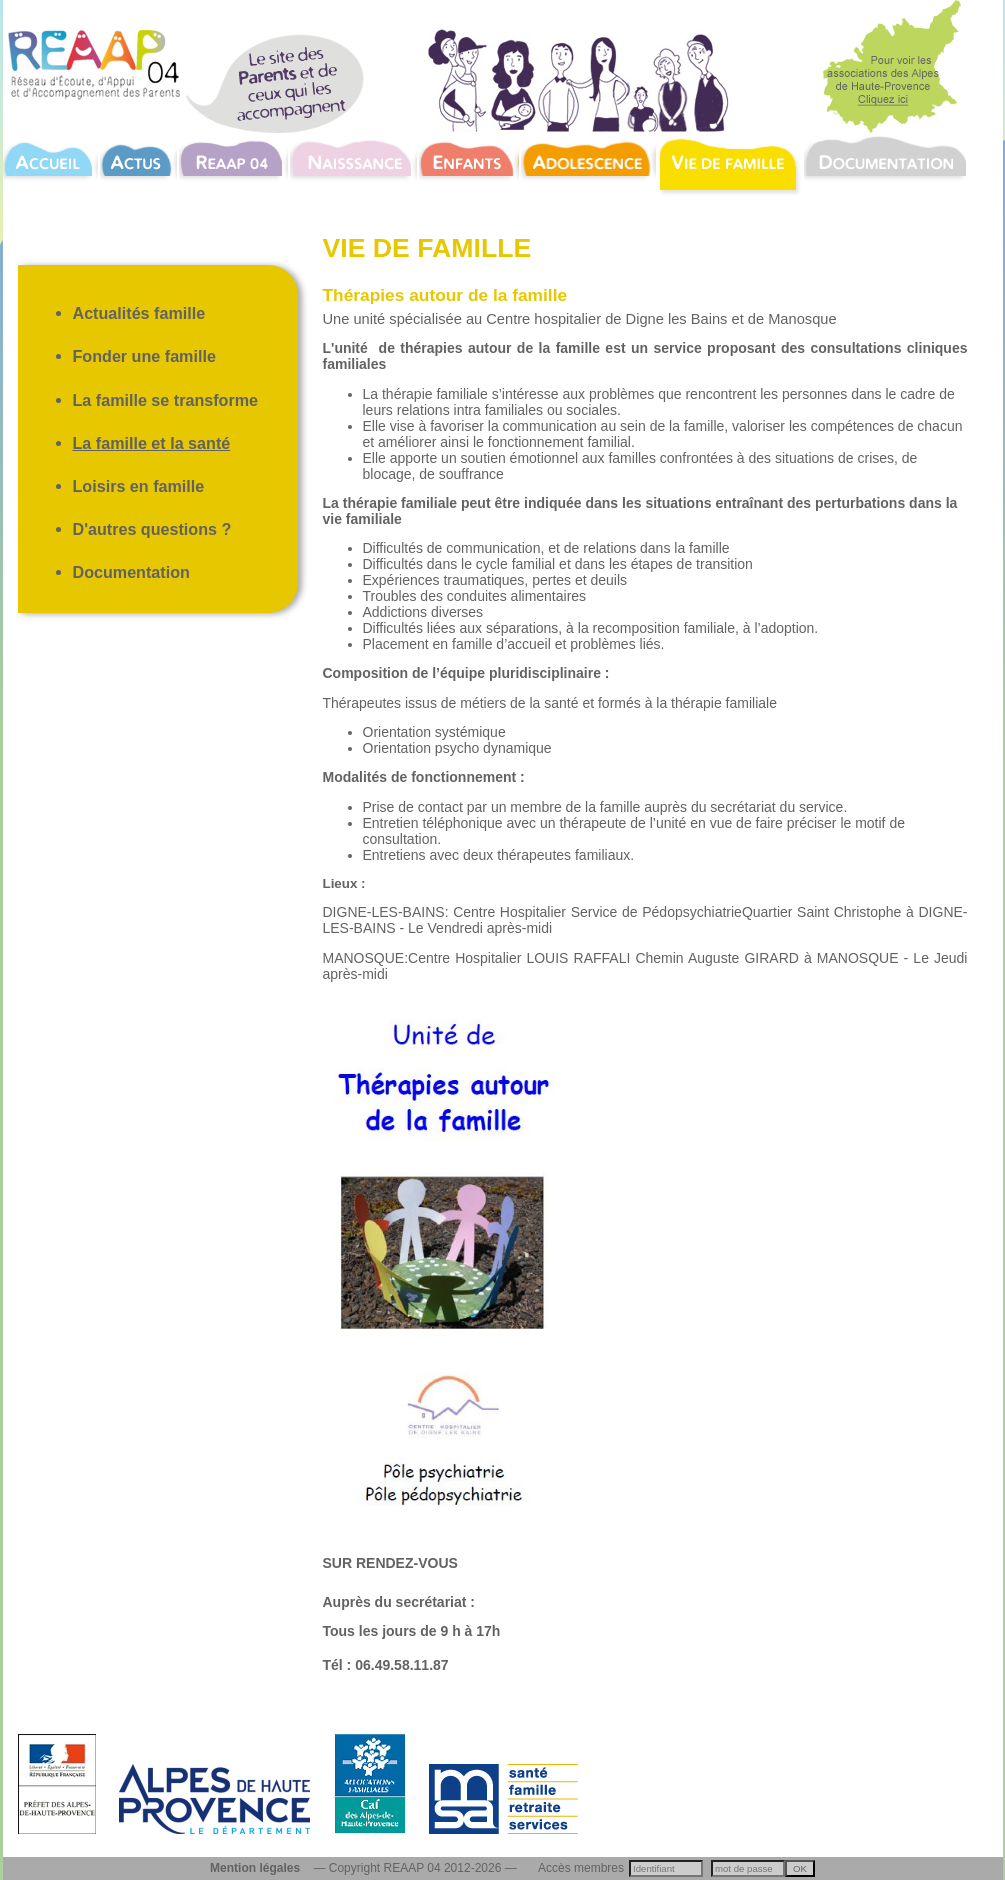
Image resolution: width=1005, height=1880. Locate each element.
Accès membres (581, 1868)
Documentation (131, 572)
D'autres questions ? (152, 529)
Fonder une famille (144, 356)
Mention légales (255, 1868)
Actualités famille (139, 313)
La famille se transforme (166, 400)
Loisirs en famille (139, 486)
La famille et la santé (152, 443)
